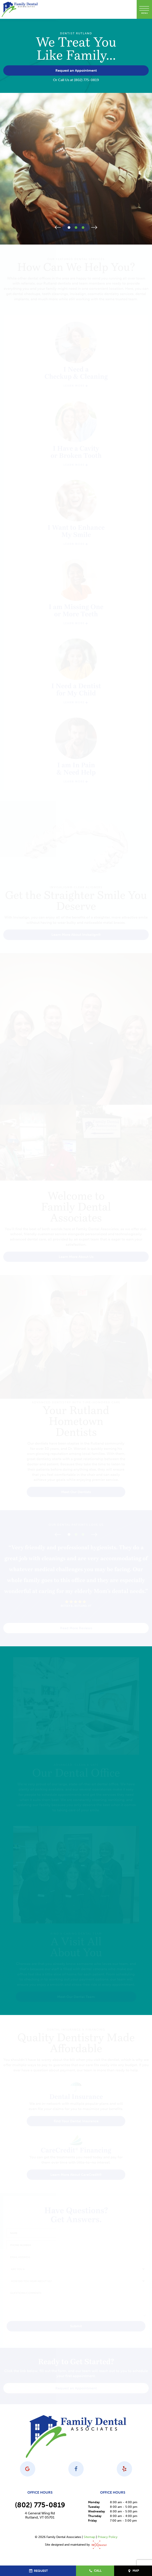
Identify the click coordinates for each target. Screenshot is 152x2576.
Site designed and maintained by (76, 2544)
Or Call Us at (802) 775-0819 (76, 80)
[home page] (19, 9)
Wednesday (96, 2511)
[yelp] (124, 2469)
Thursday (94, 2516)
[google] (27, 2469)
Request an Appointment (76, 70)
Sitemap (89, 2537)
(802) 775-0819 (40, 2505)
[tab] (69, 227)
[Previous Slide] (57, 227)
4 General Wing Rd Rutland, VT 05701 (40, 2515)
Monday (94, 2502)
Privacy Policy (107, 2537)
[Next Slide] (94, 227)
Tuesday (94, 2506)
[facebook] (76, 2469)
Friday (92, 2520)
